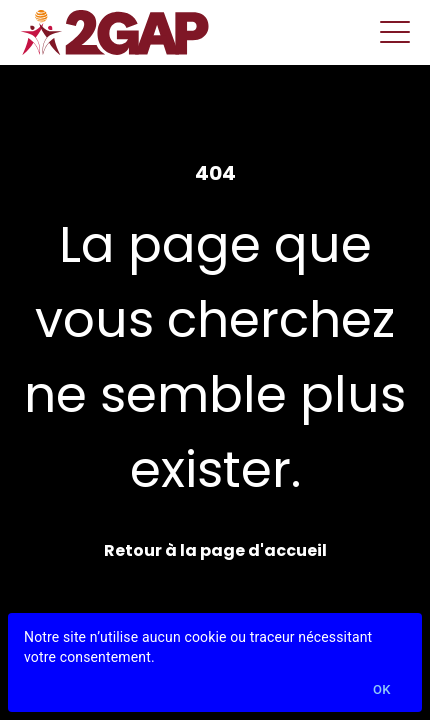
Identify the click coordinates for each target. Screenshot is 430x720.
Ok (382, 690)
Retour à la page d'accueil (215, 550)
